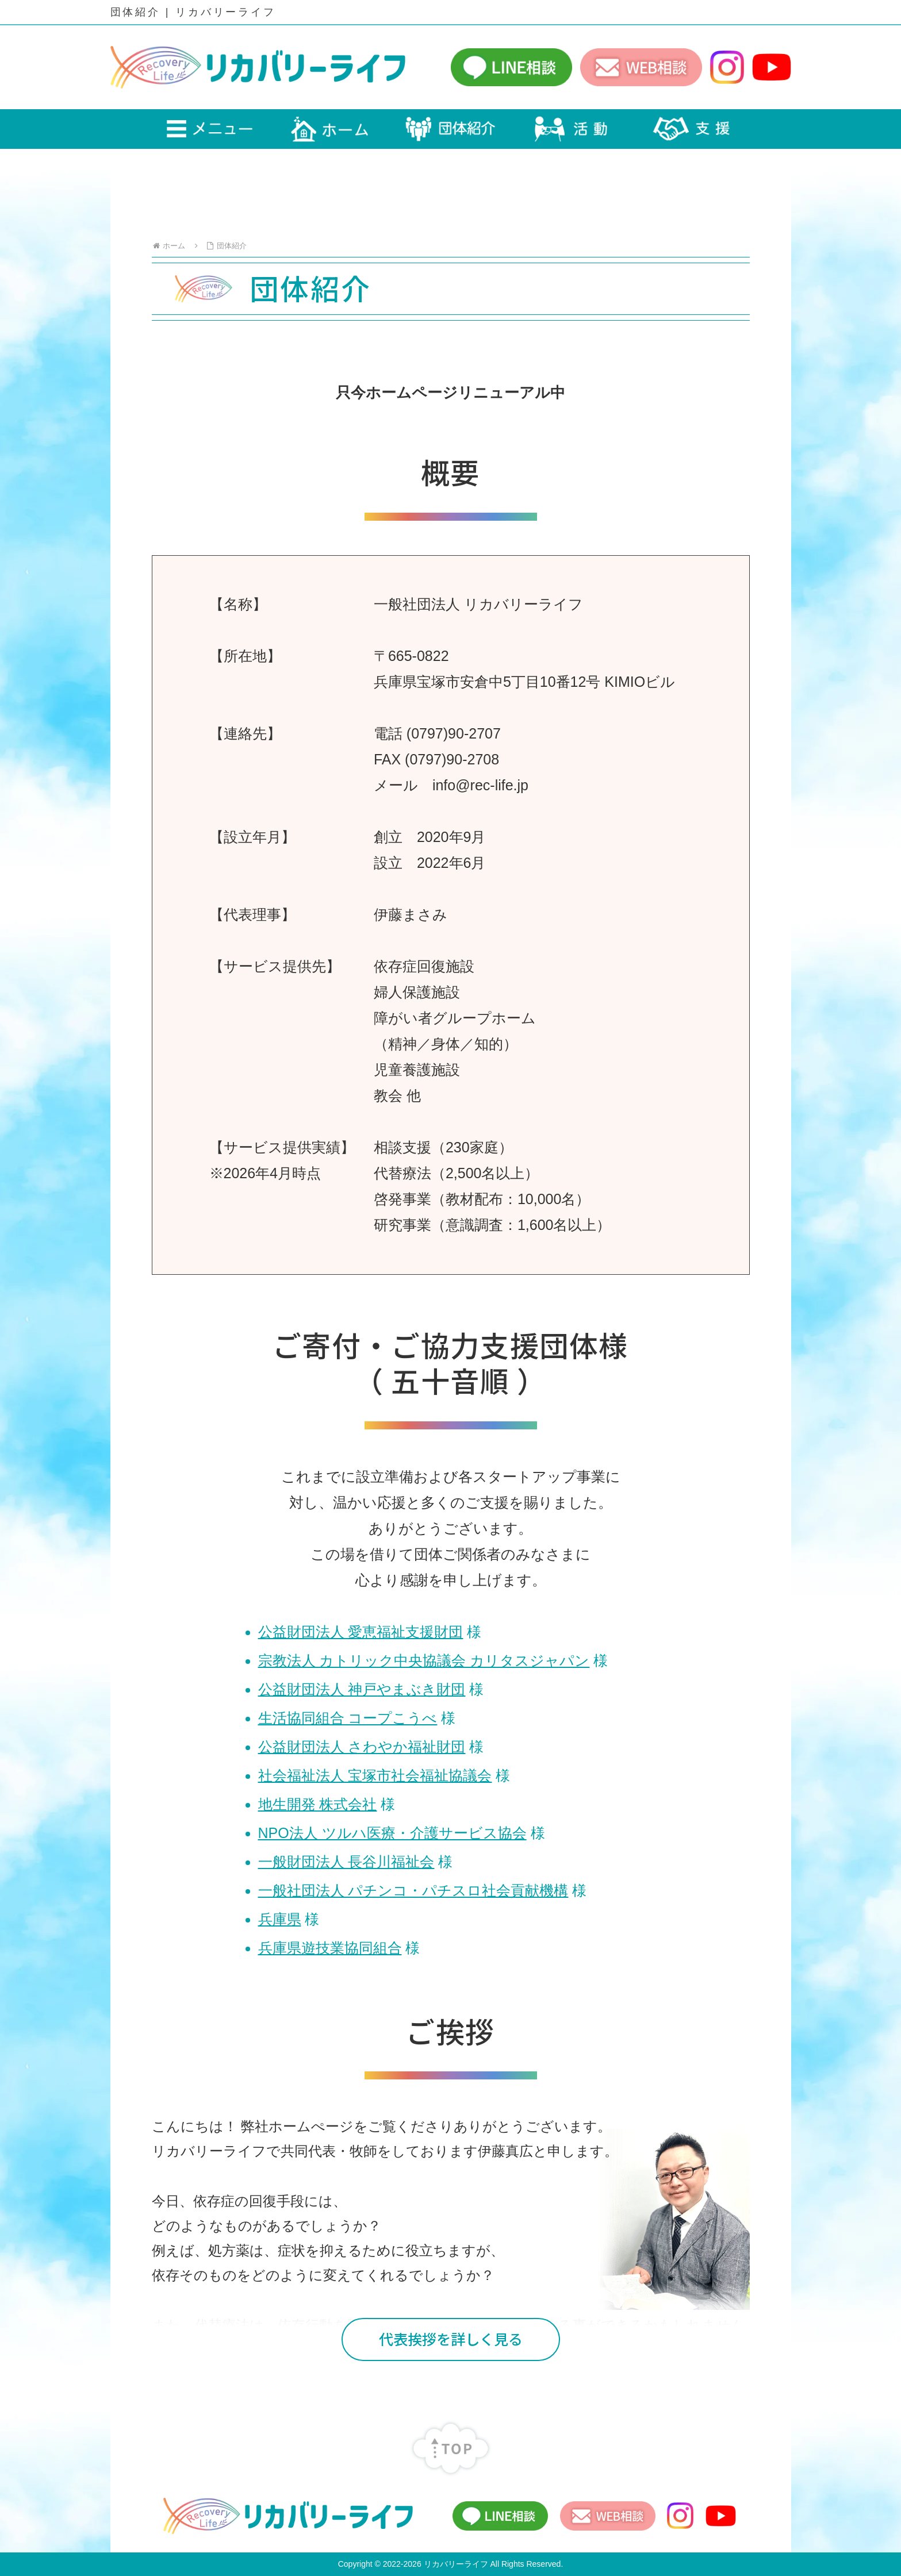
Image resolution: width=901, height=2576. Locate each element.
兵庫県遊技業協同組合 (330, 1948)
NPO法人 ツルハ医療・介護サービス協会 (392, 1833)
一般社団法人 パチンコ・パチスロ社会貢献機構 (413, 1890)
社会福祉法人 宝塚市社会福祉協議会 (375, 1775)
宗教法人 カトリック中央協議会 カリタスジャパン (424, 1660)
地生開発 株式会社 (317, 1804)
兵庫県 (279, 1919)
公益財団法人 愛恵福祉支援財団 (360, 1632)
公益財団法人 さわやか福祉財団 (362, 1747)
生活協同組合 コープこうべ (348, 1718)
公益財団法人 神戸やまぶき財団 (362, 1689)
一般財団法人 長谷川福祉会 (346, 1862)
